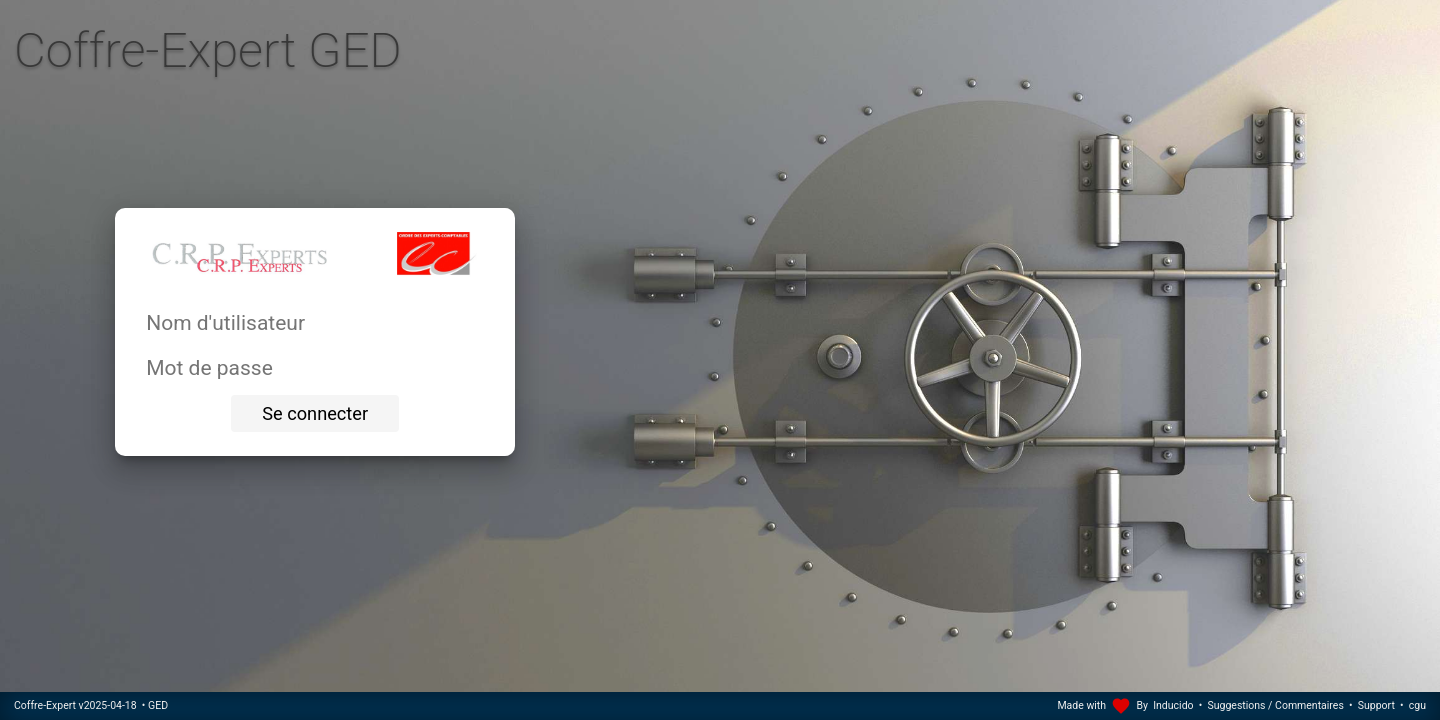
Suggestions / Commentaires (1276, 705)
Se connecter (315, 413)
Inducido (1173, 705)
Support (1376, 705)
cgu (1417, 705)
